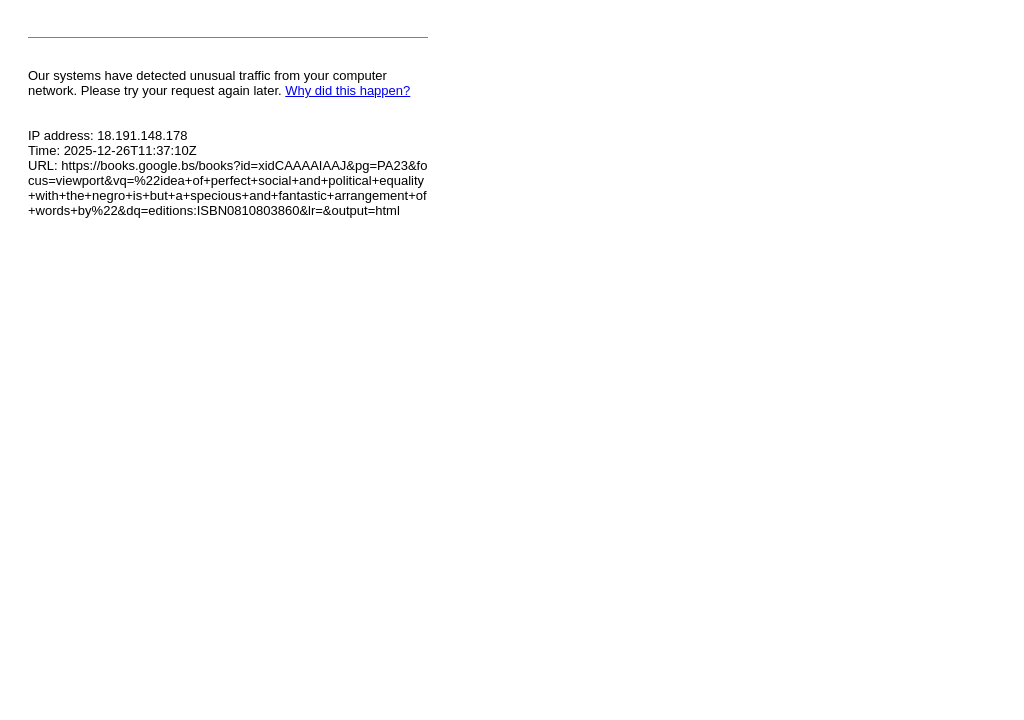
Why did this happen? (347, 90)
